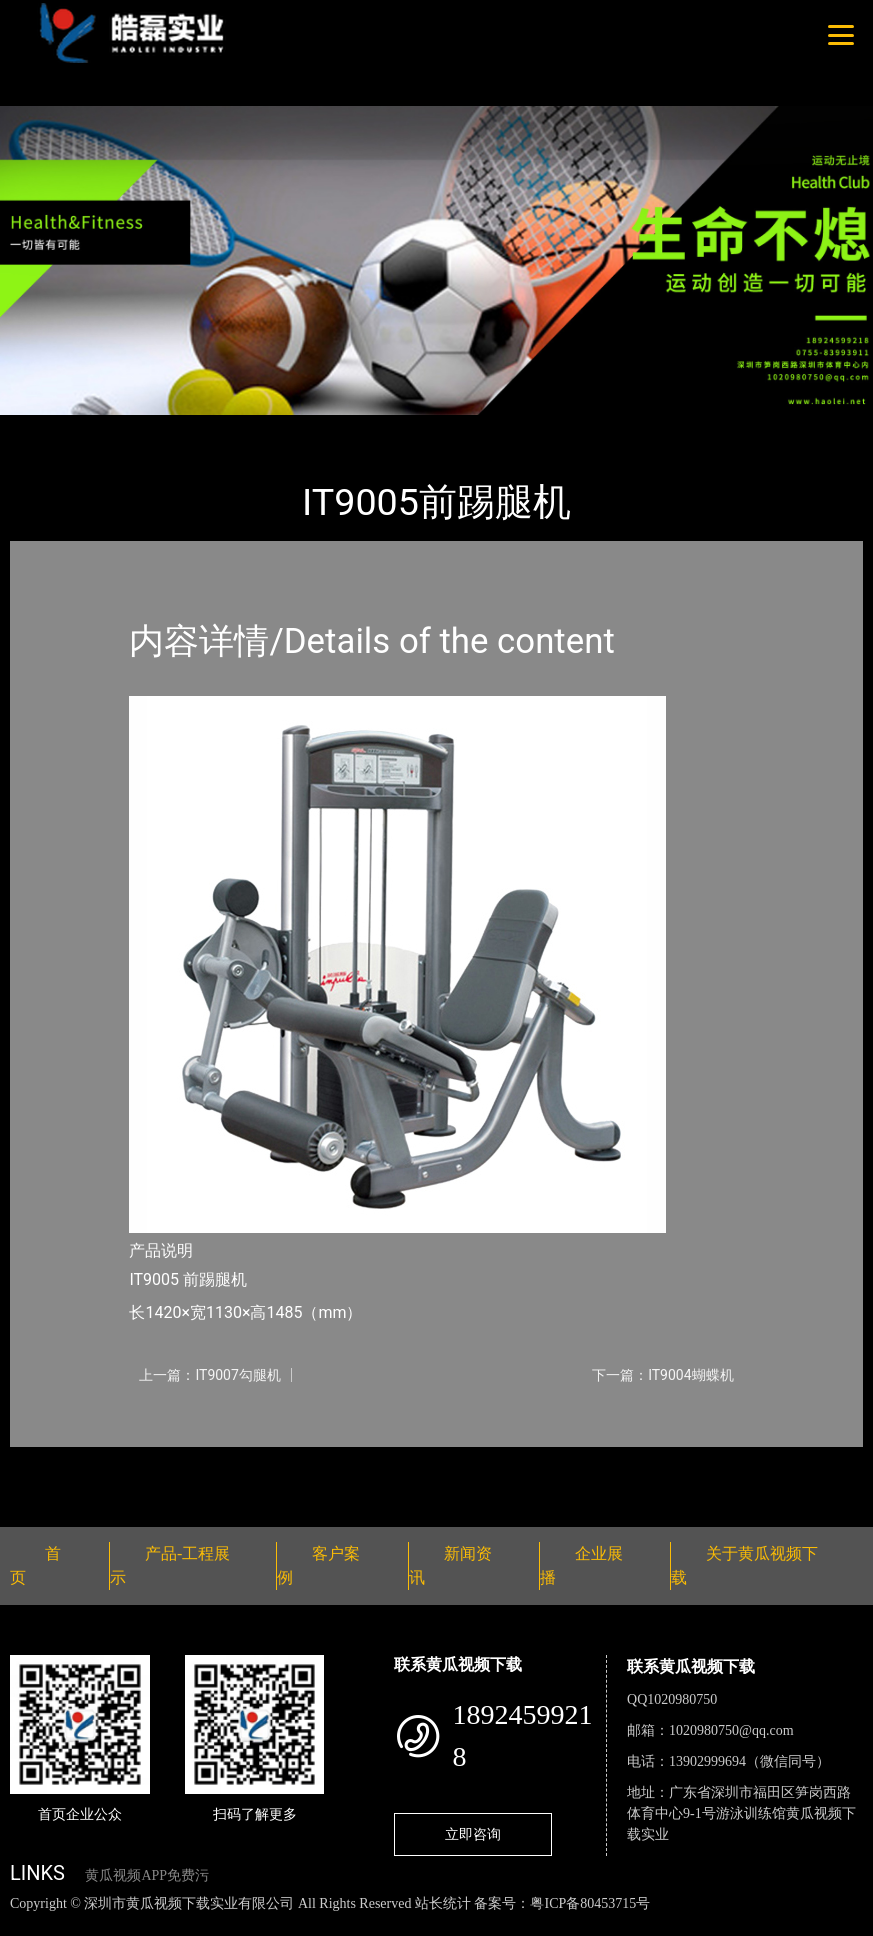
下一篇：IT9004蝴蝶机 (662, 1375)
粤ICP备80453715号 (590, 1903)
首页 (45, 428)
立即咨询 (473, 1834)
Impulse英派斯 (248, 428)
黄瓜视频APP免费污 (147, 1875)
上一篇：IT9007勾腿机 (209, 1375)
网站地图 (30, 1924)
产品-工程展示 (130, 428)
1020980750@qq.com (731, 1730)
